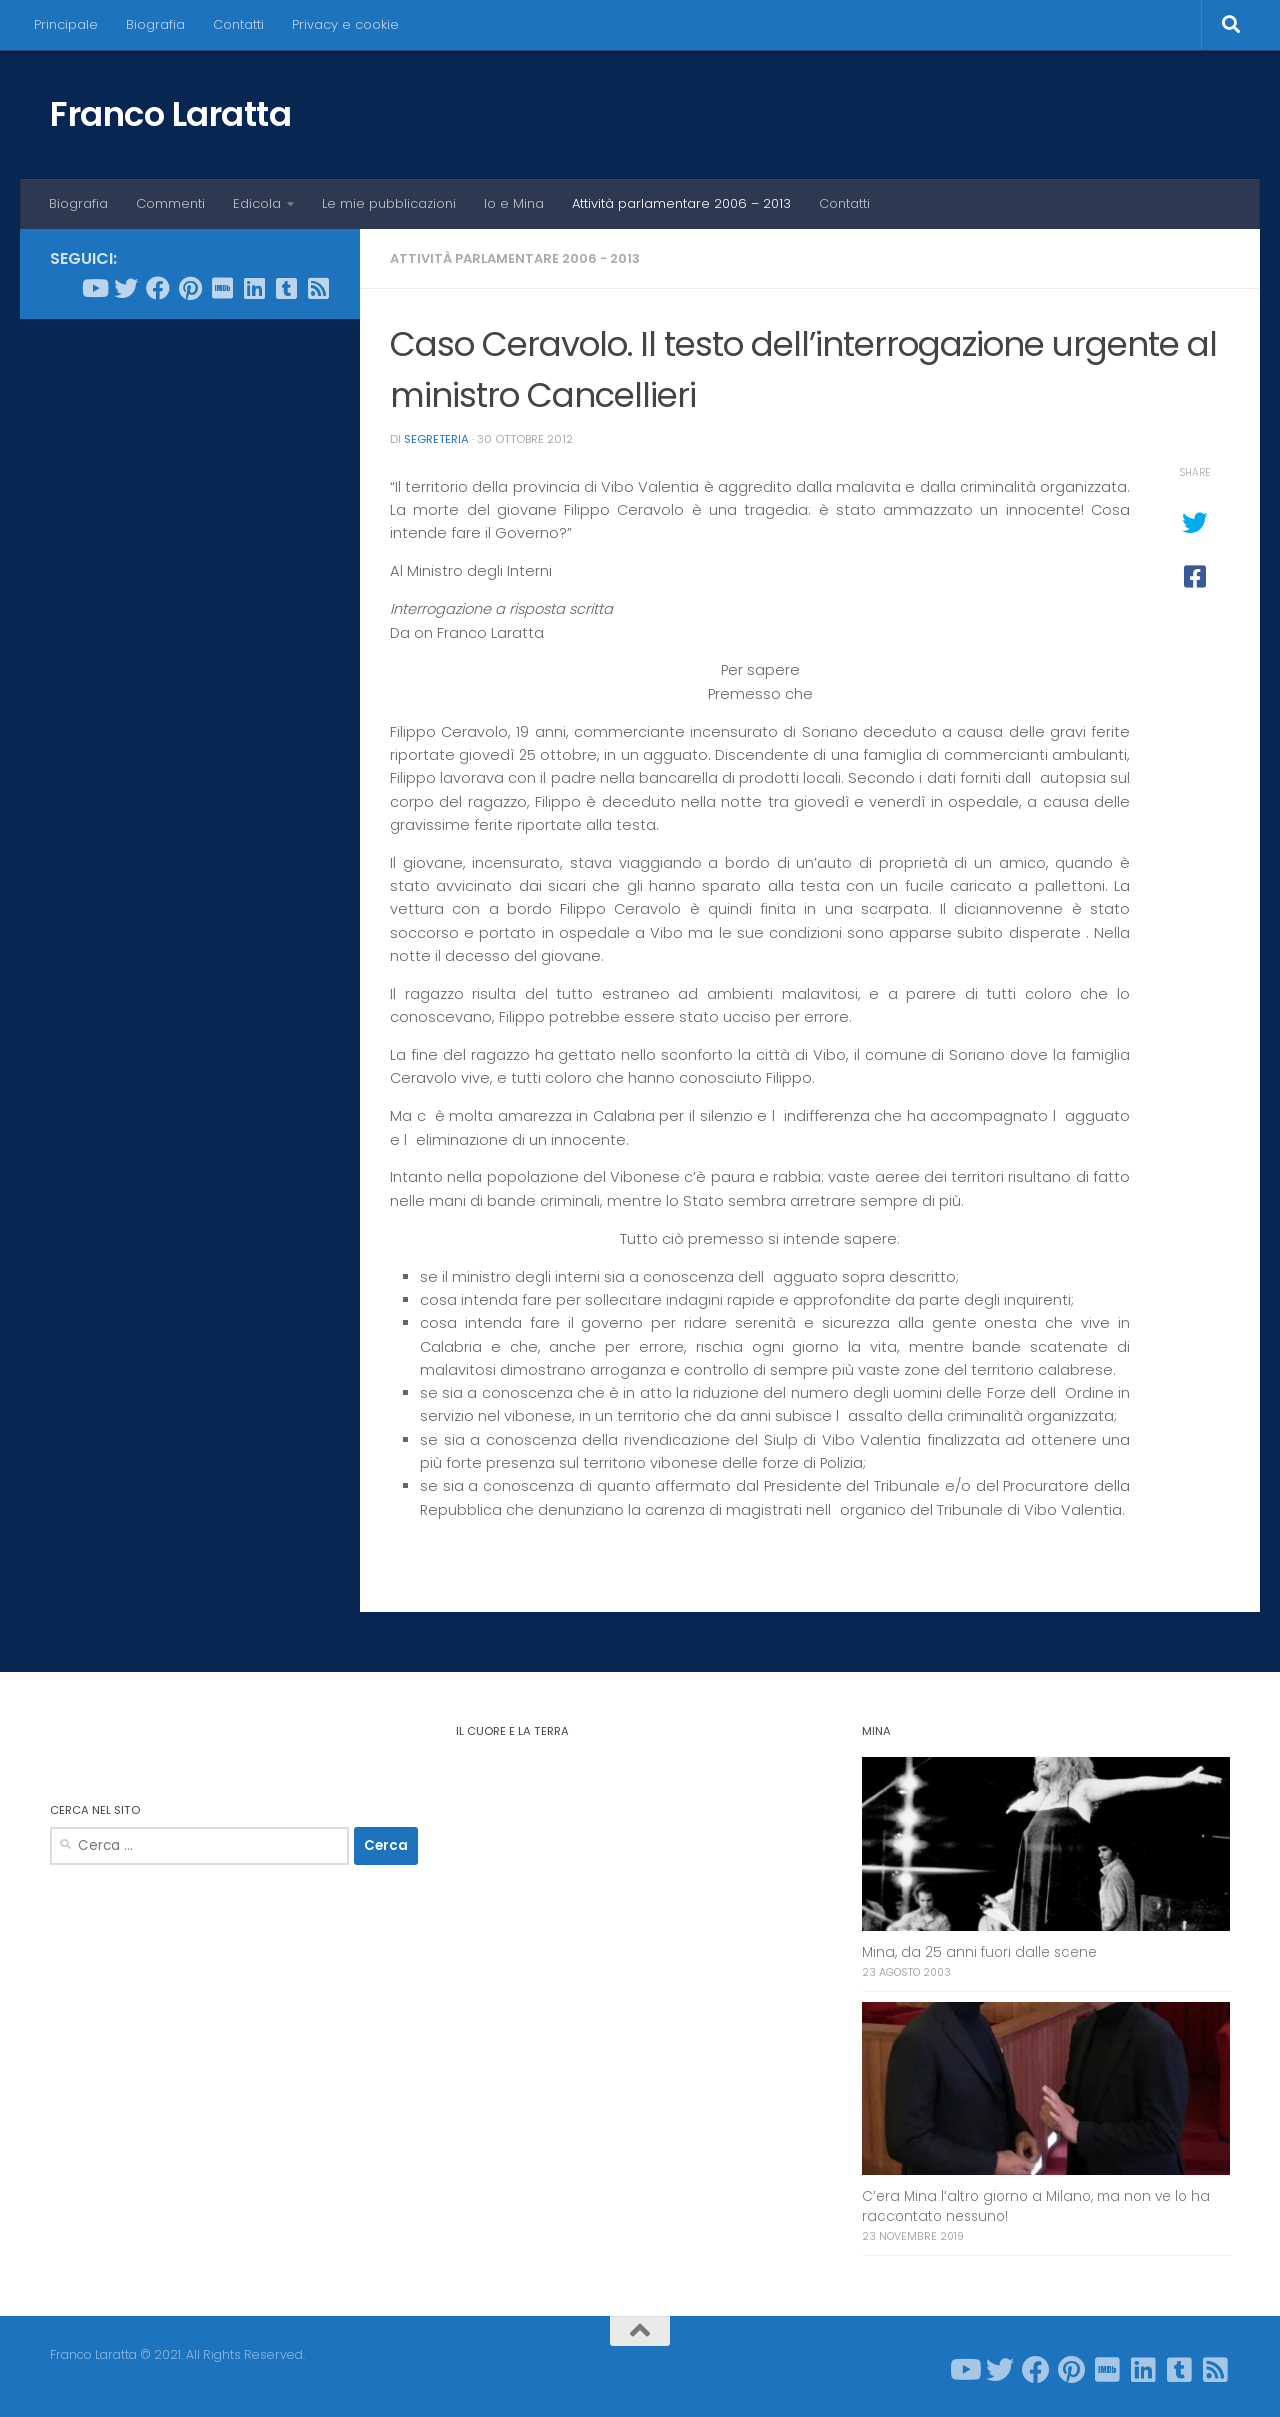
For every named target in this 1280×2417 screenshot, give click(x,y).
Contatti (238, 24)
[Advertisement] (190, 639)
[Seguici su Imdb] (222, 288)
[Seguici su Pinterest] (190, 288)
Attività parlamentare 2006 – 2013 (681, 203)
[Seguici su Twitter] (126, 288)
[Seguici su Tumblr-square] (286, 288)
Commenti (170, 203)
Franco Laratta (170, 114)
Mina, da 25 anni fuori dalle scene (979, 1952)
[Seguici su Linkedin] (254, 288)
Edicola (257, 203)
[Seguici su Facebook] (158, 288)
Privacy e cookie (345, 24)
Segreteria (436, 439)
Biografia (155, 24)
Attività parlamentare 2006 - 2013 (515, 258)
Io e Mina (514, 203)
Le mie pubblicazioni (389, 203)
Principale (66, 24)
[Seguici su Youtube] (94, 288)
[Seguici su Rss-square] (318, 288)
